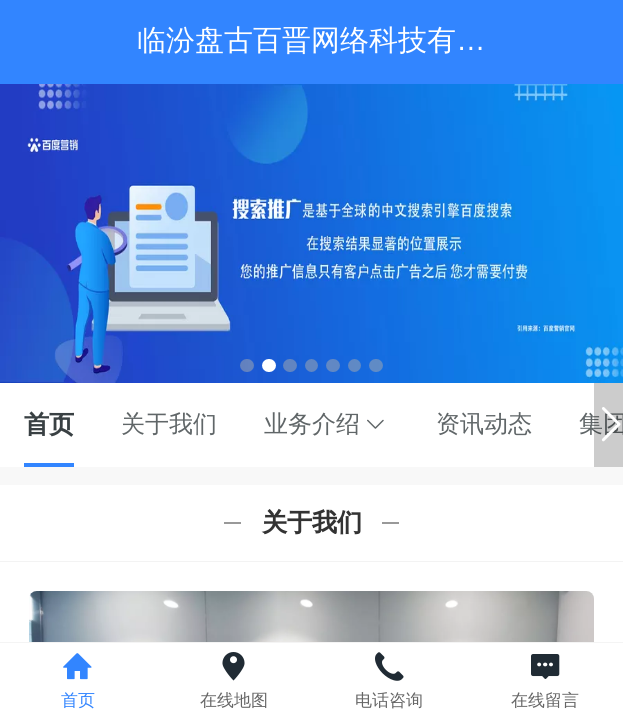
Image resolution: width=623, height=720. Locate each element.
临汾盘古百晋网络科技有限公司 (340, 40)
